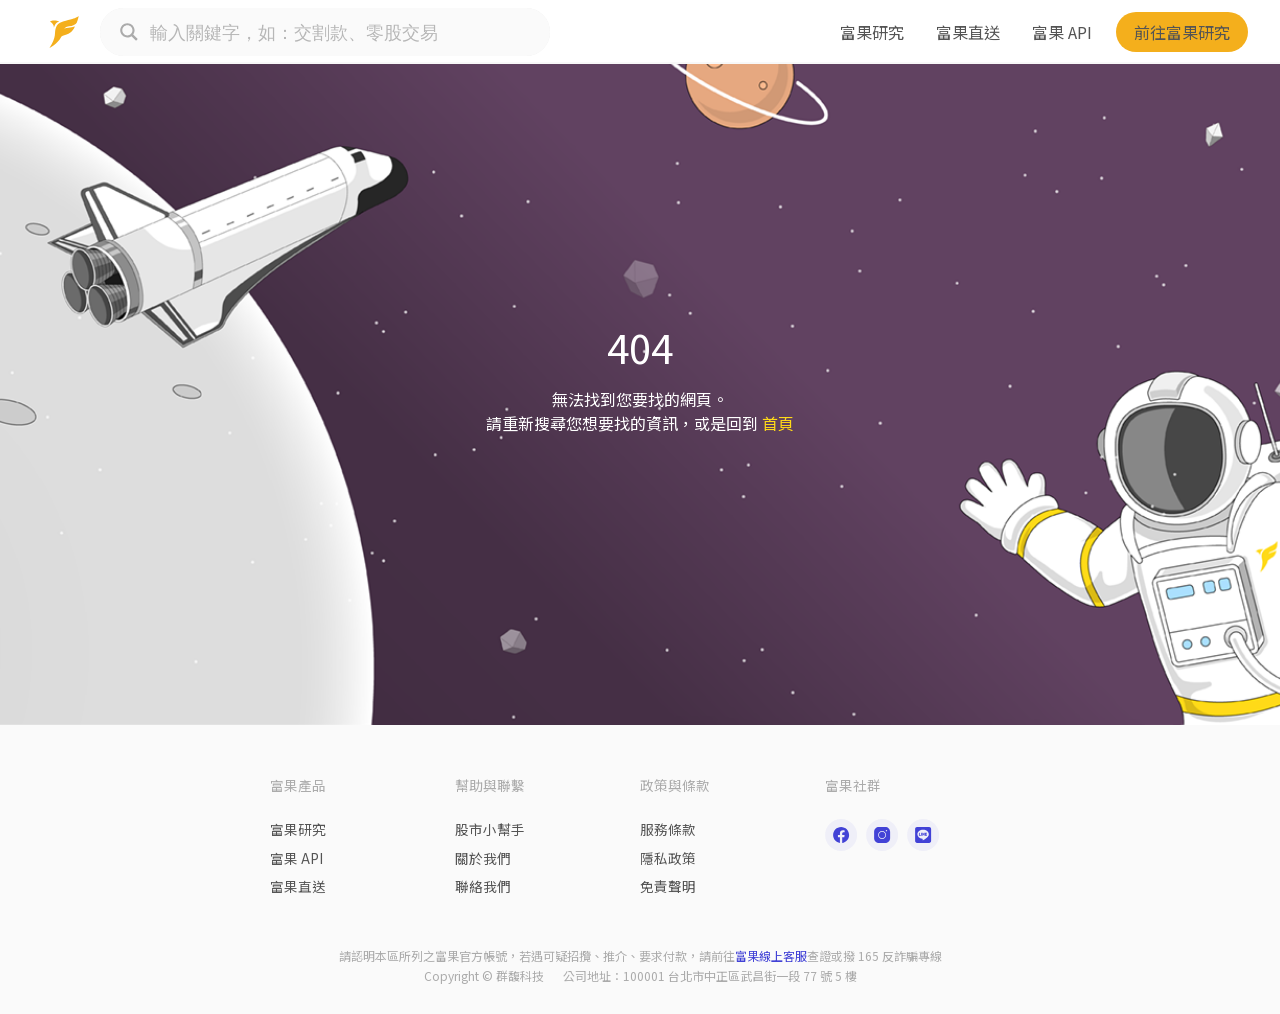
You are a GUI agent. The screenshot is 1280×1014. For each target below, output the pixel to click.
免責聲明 (668, 886)
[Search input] (345, 32)
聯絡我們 (483, 886)
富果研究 (872, 32)
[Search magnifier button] (129, 32)
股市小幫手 (490, 829)
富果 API (1062, 32)
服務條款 (668, 829)
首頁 (778, 423)
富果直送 (968, 32)
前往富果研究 (1182, 32)
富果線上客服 (771, 955)
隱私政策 (668, 858)
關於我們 (483, 858)
